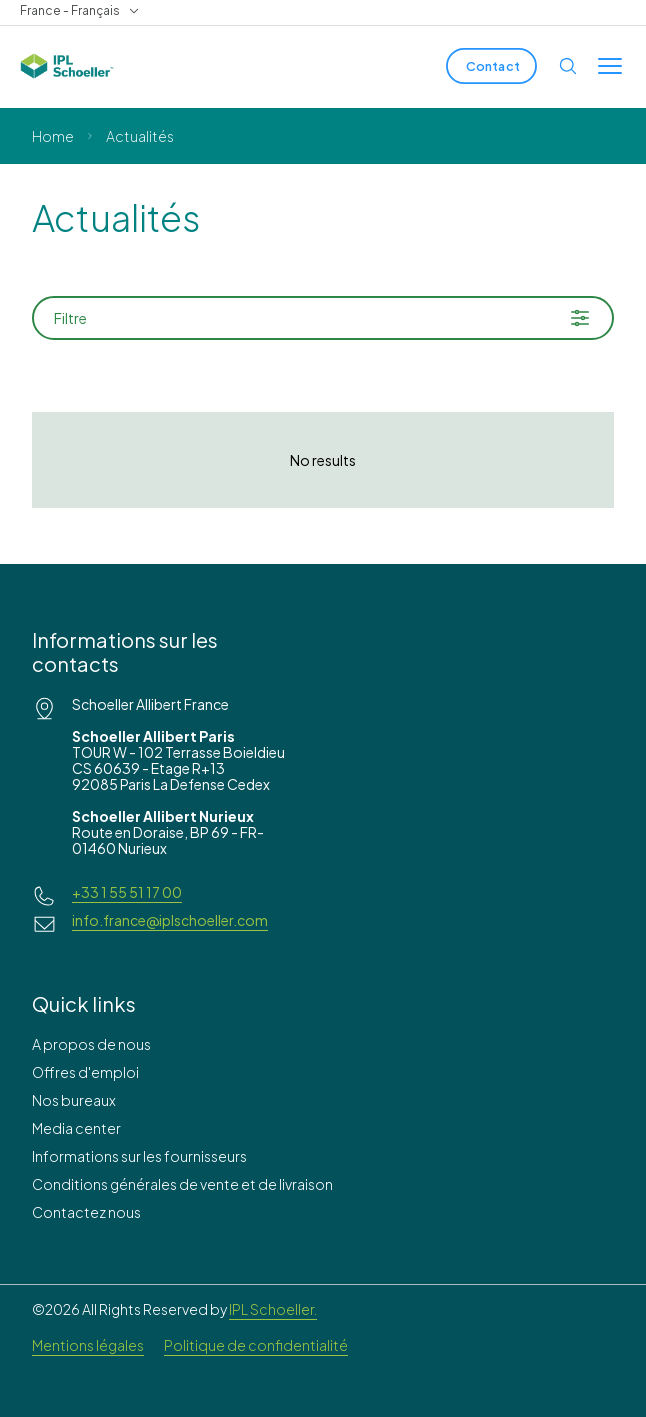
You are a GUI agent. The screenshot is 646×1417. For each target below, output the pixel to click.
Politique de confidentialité (256, 1345)
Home (53, 136)
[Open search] (568, 66)
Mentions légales (88, 1345)
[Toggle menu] (610, 66)
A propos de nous (91, 1044)
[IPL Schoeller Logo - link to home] (67, 66)
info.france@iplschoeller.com (170, 920)
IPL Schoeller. (273, 1309)
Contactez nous (86, 1212)
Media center (76, 1128)
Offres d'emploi (85, 1072)
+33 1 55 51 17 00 (127, 892)
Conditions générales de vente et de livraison (182, 1184)
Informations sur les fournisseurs (139, 1156)
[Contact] (491, 66)
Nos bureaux (74, 1100)
